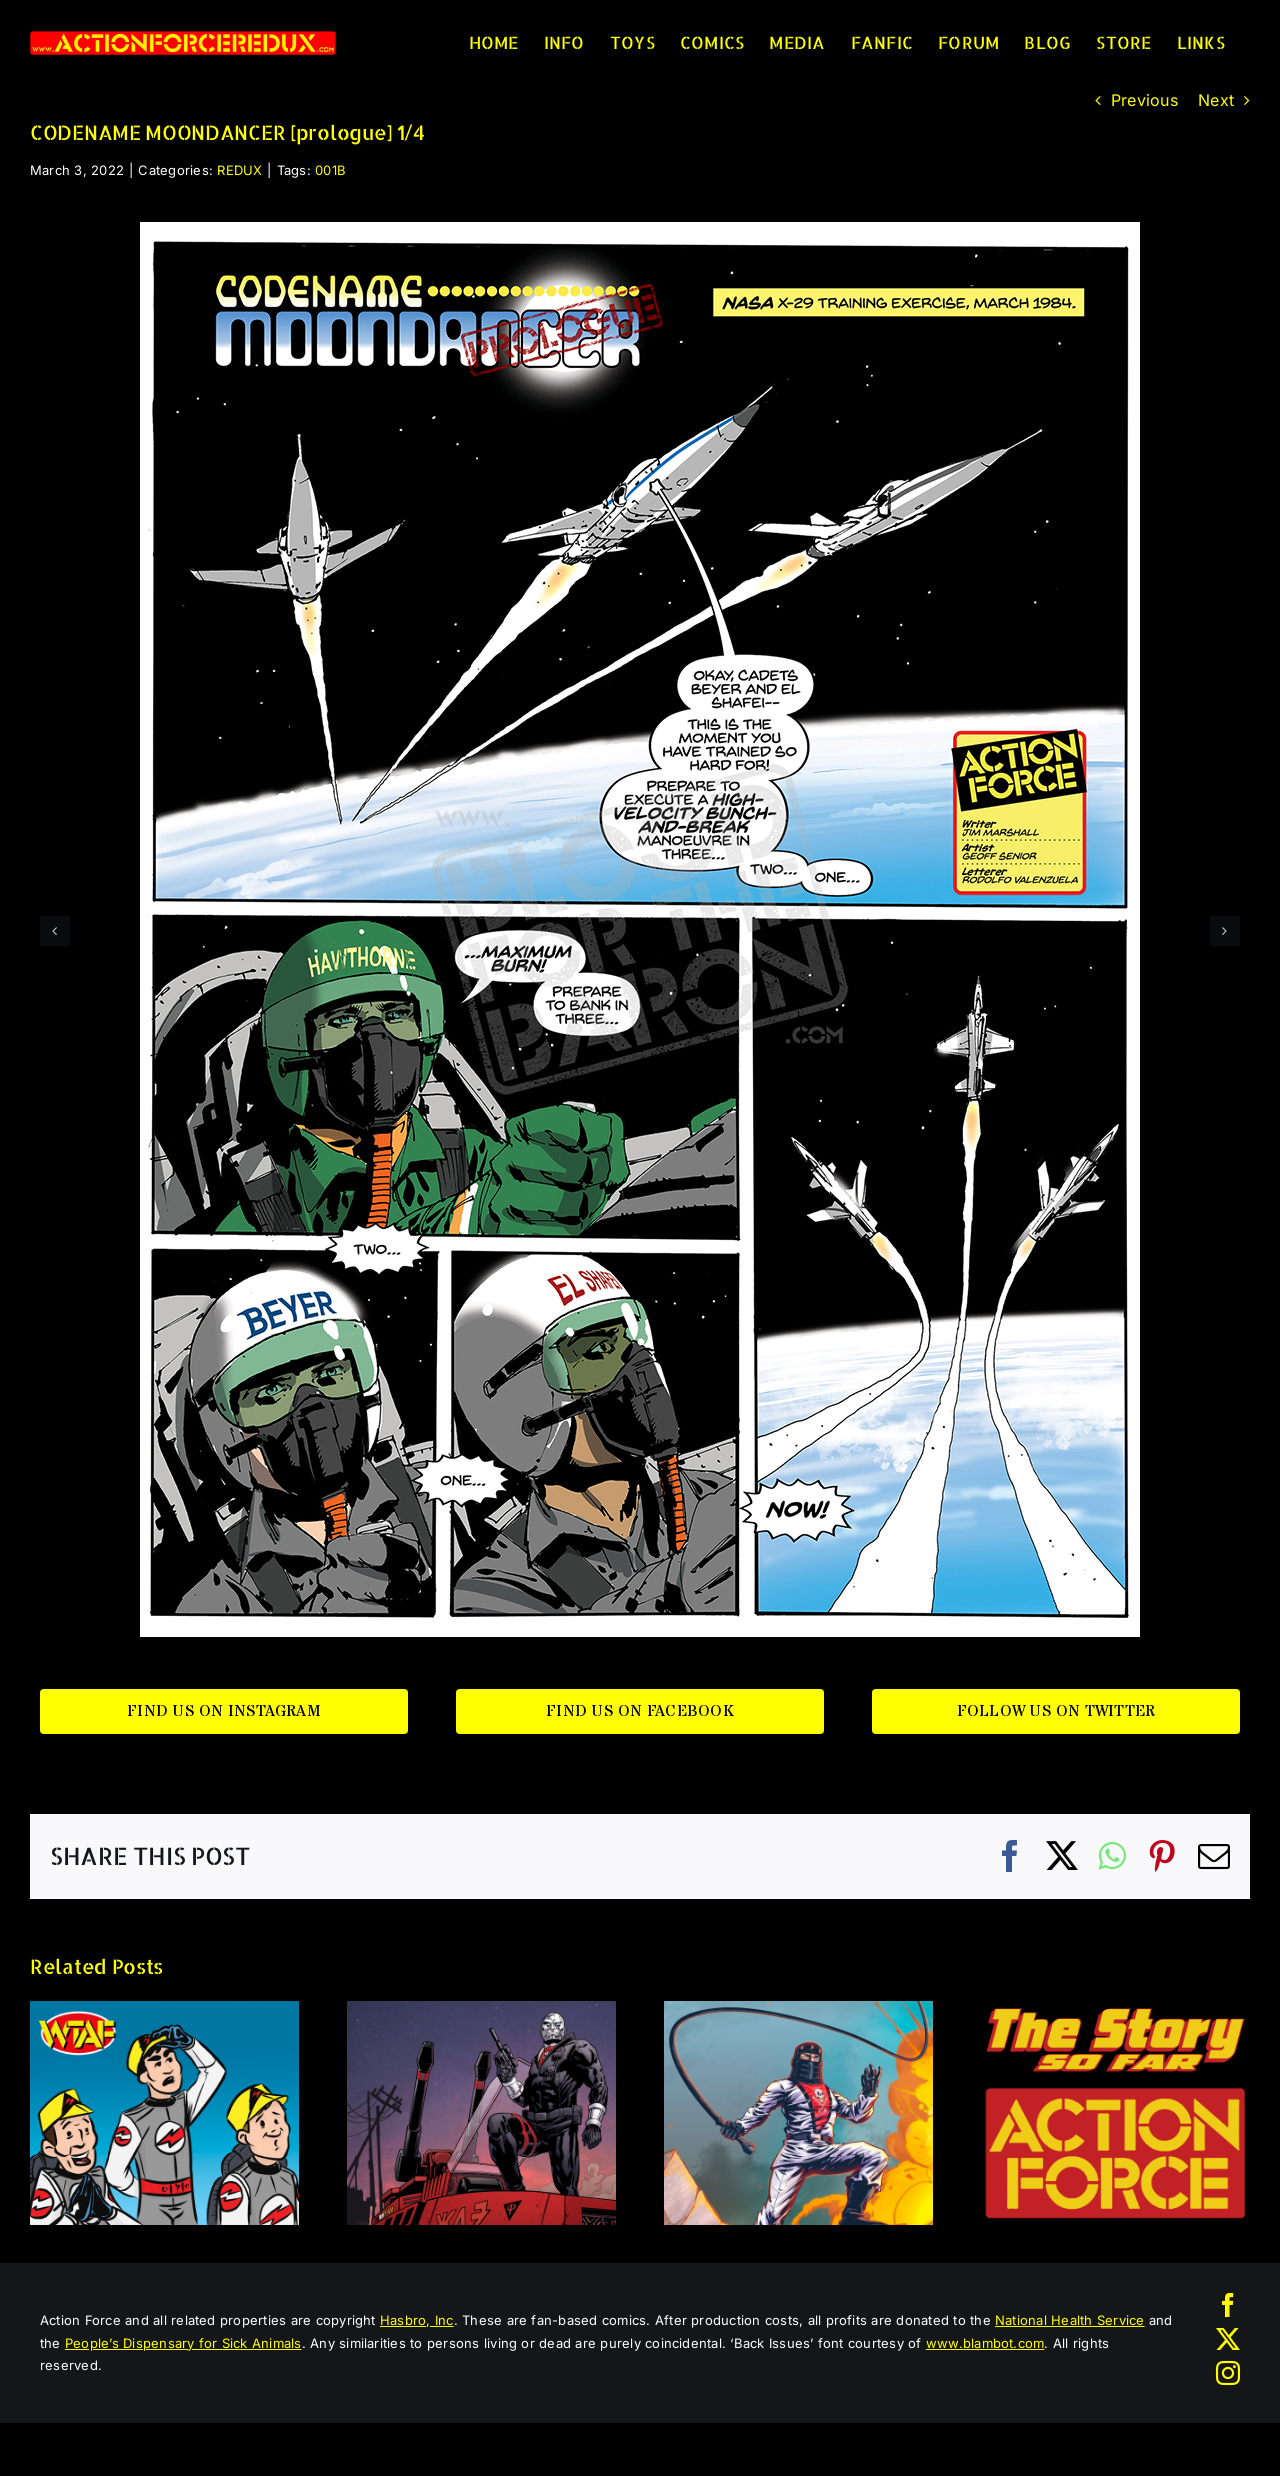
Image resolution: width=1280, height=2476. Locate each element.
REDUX (239, 170)
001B (330, 170)
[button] (55, 931)
